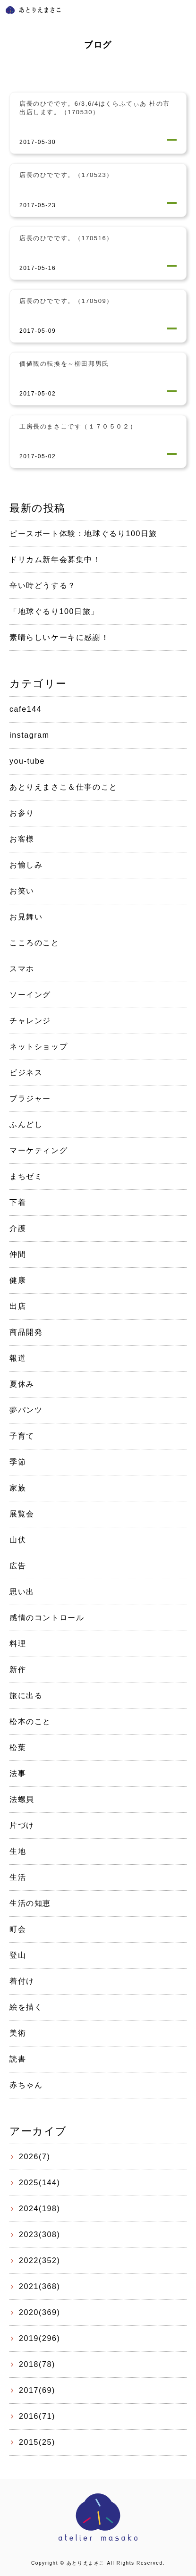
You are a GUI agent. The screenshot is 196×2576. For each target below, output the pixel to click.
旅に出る (26, 1696)
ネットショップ (38, 1047)
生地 (17, 1851)
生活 (17, 1877)
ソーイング (30, 995)
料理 (17, 1644)
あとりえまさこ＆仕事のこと (63, 787)
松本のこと (30, 1721)
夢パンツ (26, 1410)
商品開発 (26, 1332)
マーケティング (38, 1150)
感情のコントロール (46, 1618)
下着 (17, 1202)
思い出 (21, 1592)
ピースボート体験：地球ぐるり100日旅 (83, 534)
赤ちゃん (26, 2085)
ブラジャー (30, 1098)
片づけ (21, 1825)
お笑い (21, 891)
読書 (17, 2059)
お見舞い (26, 917)
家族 (17, 1488)
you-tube (27, 761)
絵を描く (26, 2007)
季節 (17, 1462)
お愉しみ (26, 865)
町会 (17, 1929)
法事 (17, 1773)
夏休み (21, 1384)
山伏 (17, 1540)
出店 (17, 1306)
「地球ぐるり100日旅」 (54, 611)
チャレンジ (30, 1021)
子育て (21, 1436)
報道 (17, 1358)
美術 (17, 2033)
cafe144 (25, 709)
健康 (17, 1280)
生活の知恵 (30, 1903)
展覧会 (21, 1514)
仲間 (17, 1254)
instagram (29, 735)
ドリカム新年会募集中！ (55, 560)
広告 (17, 1566)
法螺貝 (21, 1799)
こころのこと (34, 943)
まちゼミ (26, 1176)
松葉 (17, 1747)
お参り (21, 813)
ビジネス (26, 1073)
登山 (17, 1955)
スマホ (21, 969)
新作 (17, 1670)
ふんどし (26, 1124)
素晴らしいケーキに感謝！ (59, 637)
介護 (17, 1228)
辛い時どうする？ (42, 585)
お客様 (21, 839)
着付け (21, 1981)
